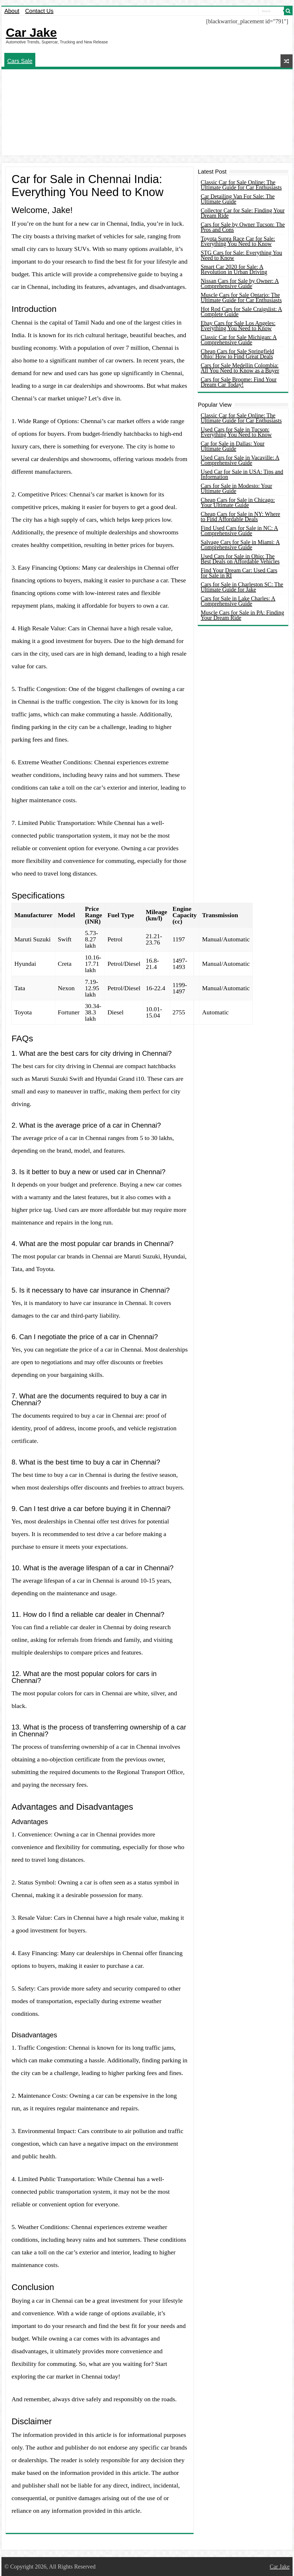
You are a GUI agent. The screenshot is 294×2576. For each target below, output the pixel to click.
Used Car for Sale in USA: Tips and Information (242, 474)
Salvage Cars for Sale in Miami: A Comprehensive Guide (240, 544)
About (11, 11)
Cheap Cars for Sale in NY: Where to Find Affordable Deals (240, 516)
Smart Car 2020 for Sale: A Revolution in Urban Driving (234, 269)
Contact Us (39, 11)
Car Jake (31, 32)
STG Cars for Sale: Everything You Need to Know (241, 255)
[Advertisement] (147, 112)
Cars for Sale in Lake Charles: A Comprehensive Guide (238, 601)
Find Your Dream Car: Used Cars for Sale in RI (239, 573)
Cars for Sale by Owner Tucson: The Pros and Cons (243, 227)
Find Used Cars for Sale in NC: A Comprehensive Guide (239, 530)
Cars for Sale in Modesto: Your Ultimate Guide (236, 488)
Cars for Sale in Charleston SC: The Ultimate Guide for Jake (242, 587)
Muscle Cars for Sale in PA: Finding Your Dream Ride (242, 615)
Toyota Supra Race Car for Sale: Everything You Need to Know (238, 241)
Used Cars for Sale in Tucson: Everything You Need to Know (236, 432)
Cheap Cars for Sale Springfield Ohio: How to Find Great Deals (237, 354)
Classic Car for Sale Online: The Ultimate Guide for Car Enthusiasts (241, 185)
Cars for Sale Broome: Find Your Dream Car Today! (238, 382)
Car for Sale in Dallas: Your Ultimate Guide (232, 446)
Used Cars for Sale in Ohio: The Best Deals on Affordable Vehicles (240, 559)
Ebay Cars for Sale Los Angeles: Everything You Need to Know (238, 325)
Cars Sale (19, 61)
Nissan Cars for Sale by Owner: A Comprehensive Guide (240, 283)
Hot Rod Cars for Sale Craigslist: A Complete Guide (241, 311)
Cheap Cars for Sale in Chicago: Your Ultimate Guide (238, 502)
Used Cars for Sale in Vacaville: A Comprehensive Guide (240, 460)
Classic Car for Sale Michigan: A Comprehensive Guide (239, 339)
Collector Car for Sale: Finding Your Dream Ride (243, 213)
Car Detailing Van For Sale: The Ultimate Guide (238, 199)
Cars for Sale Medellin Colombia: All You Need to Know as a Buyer (240, 368)
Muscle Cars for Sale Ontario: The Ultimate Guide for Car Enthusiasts (241, 297)
